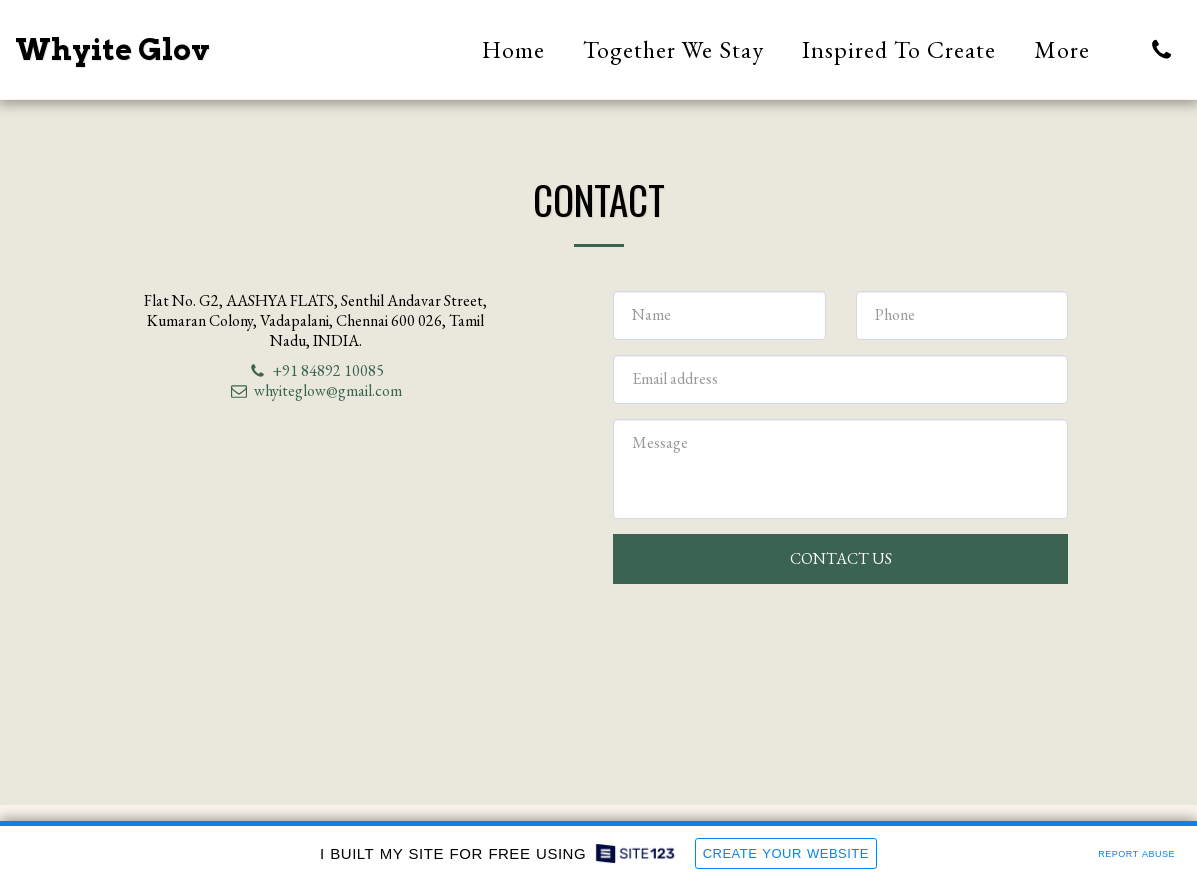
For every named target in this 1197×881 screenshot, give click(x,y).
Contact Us (841, 558)
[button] (1161, 49)
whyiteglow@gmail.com (316, 390)
